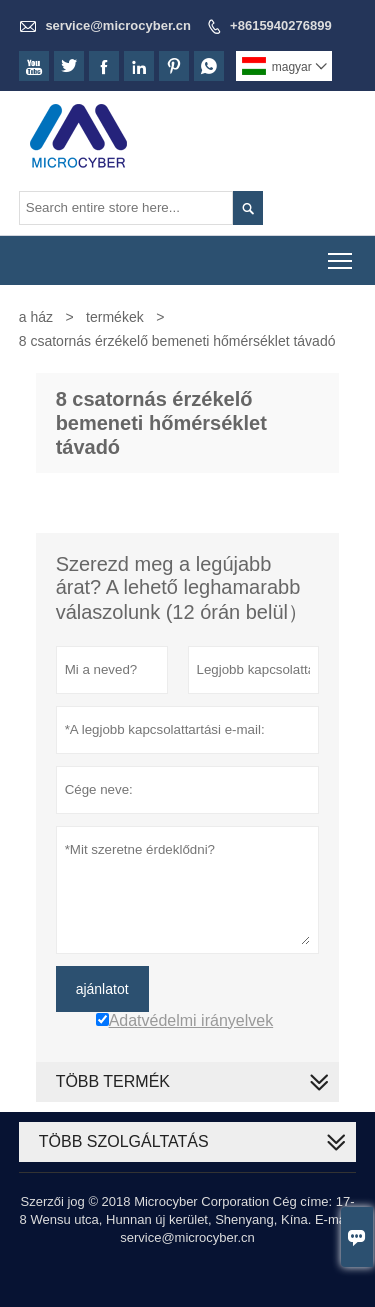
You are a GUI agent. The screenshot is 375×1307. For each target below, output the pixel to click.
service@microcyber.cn (118, 25)
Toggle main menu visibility (341, 254)
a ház (36, 317)
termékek (115, 317)
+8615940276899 (281, 25)
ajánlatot (102, 989)
